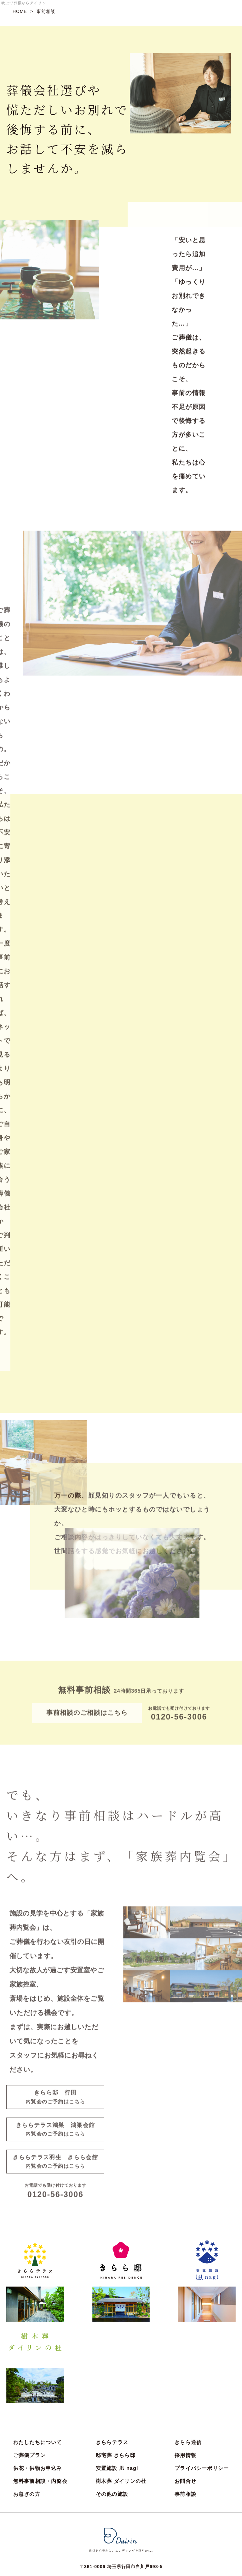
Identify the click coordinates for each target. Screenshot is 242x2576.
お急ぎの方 (26, 2410)
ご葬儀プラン (29, 2371)
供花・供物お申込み (37, 2384)
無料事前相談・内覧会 (40, 2397)
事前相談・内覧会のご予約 (74, 2533)
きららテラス (112, 2358)
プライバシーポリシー (202, 2384)
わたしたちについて (37, 2358)
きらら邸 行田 (55, 2099)
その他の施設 (112, 2410)
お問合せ (185, 2397)
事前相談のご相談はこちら (87, 1714)
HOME (20, 11)
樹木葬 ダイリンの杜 (121, 2397)
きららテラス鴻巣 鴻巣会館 (55, 2131)
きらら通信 (188, 2358)
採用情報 (185, 2371)
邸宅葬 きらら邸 (115, 2371)
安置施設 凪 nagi (117, 2384)
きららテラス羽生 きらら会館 (55, 2164)
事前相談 (185, 2410)
